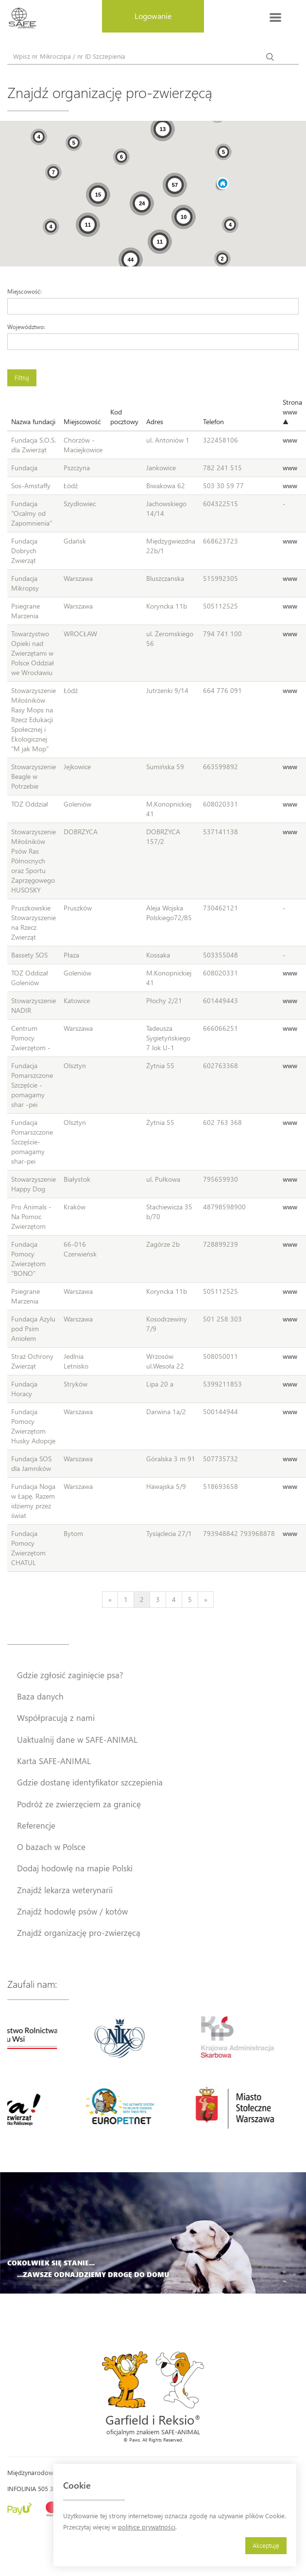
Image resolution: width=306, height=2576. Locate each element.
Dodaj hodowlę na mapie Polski (75, 1868)
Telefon (213, 421)
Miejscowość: (24, 291)
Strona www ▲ (292, 411)
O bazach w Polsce (51, 1846)
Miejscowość (82, 421)
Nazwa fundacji (33, 421)
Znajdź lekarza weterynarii (65, 1889)
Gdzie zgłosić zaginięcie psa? (70, 1674)
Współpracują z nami (56, 1717)
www (290, 440)
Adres (154, 421)
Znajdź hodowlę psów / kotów (72, 1911)
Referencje (36, 1825)
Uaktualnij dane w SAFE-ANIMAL (77, 1739)
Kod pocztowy (124, 416)
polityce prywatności (146, 2527)
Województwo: (26, 326)
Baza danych (40, 1696)
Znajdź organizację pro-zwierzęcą (78, 1932)
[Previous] (110, 1599)
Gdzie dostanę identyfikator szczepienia (90, 1782)
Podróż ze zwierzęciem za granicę (79, 1804)
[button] (222, 184)
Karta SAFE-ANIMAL (54, 1760)
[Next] (206, 1599)
